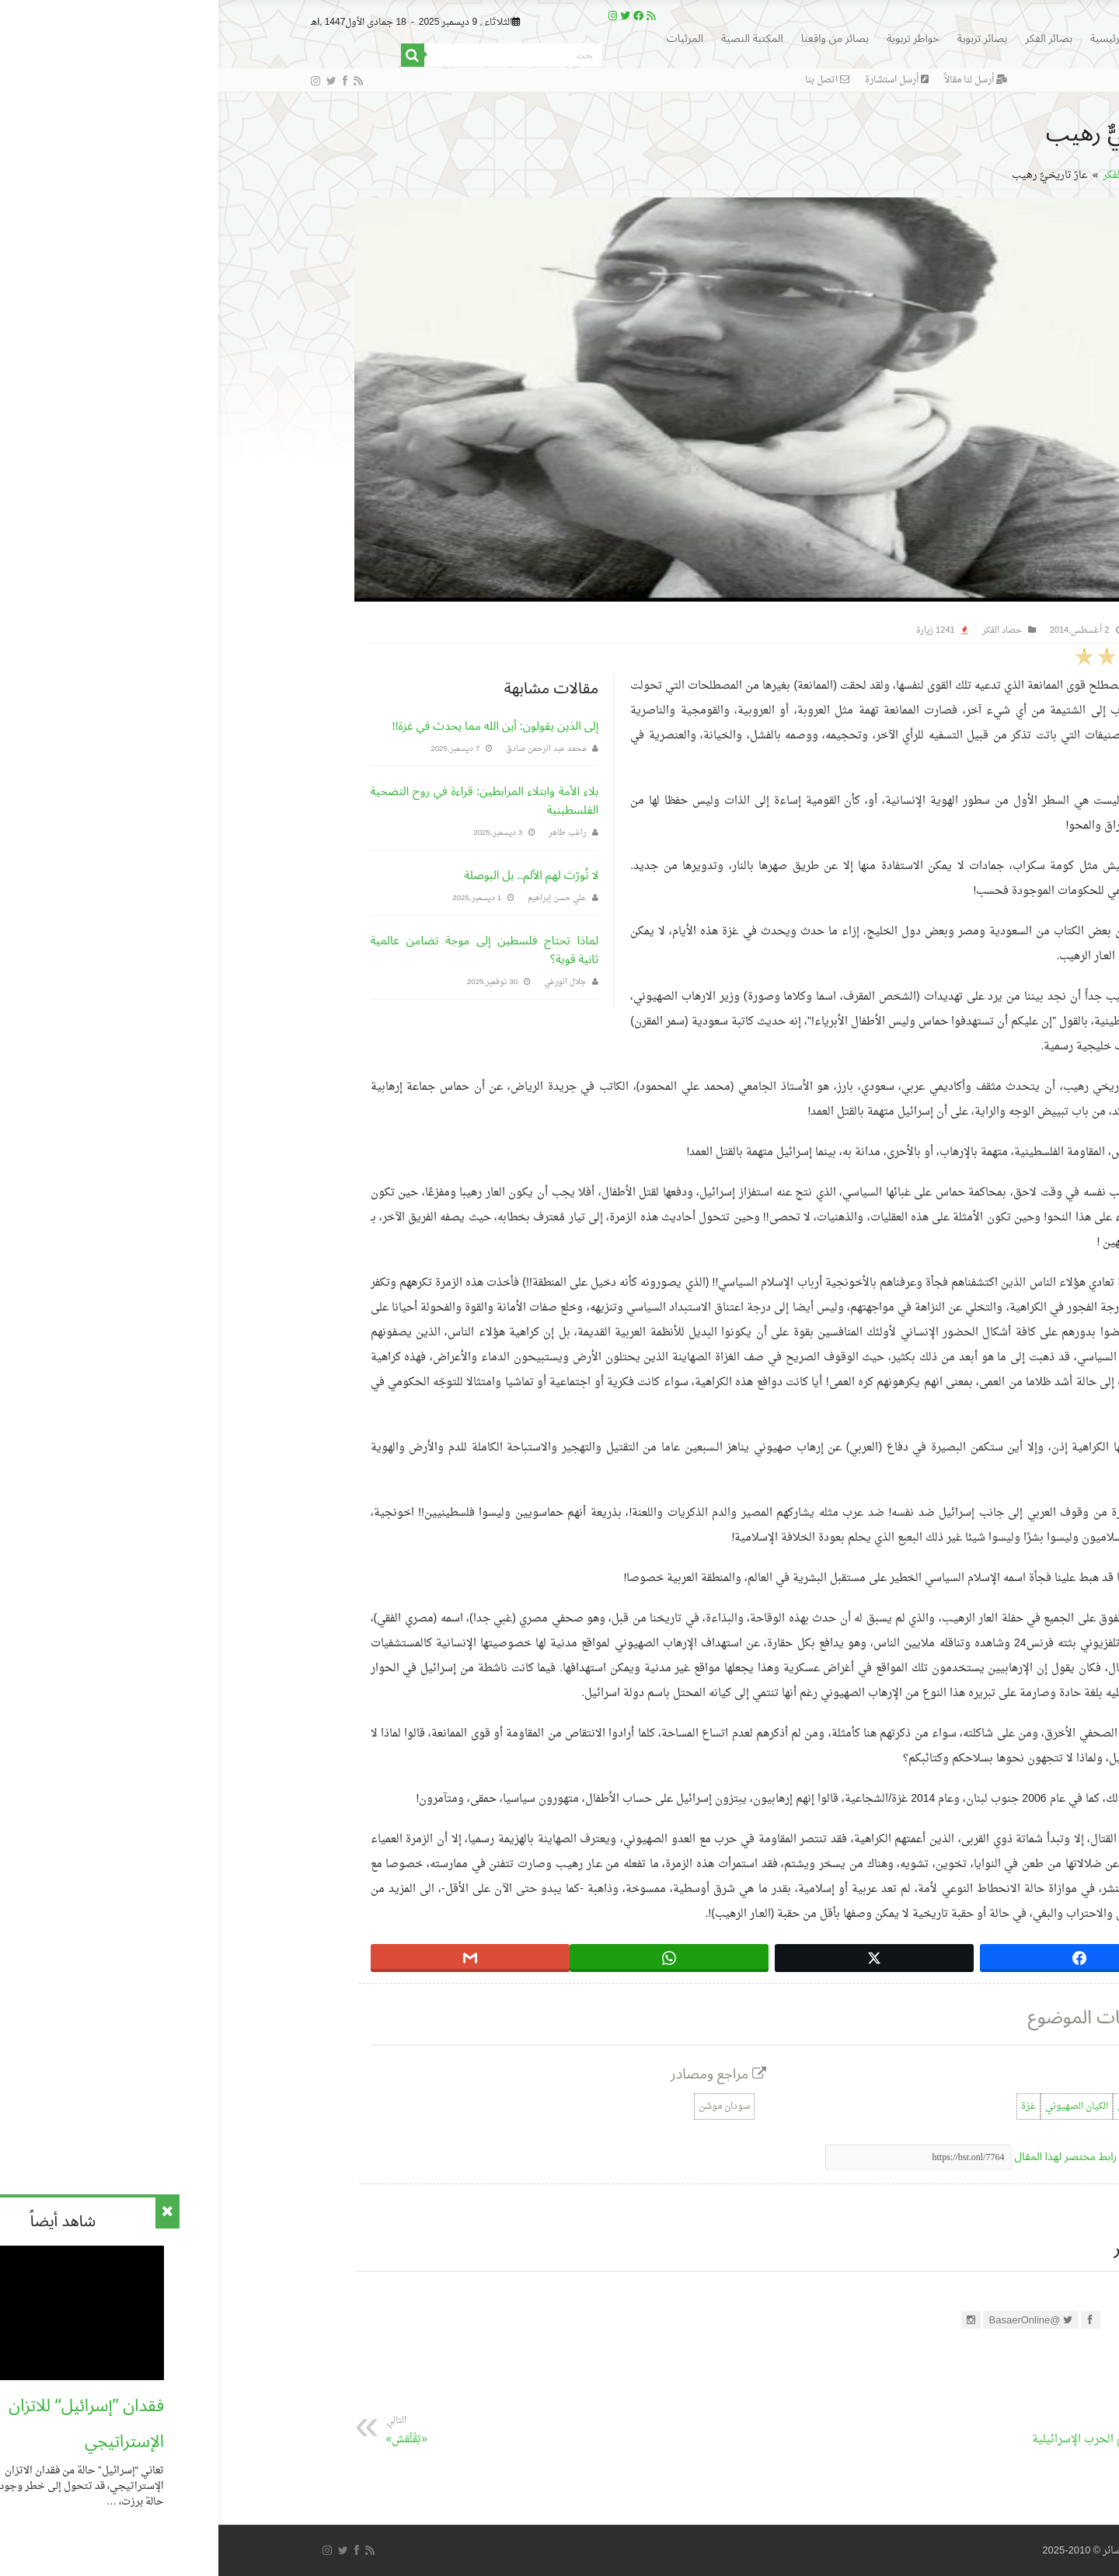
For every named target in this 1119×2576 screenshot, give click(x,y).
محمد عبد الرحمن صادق (328, 749)
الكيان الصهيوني (858, 2106)
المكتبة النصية (534, 38)
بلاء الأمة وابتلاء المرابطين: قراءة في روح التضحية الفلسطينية (266, 800)
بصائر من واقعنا (616, 38)
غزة (810, 2106)
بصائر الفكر (830, 38)
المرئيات (466, 38)
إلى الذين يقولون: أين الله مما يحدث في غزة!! (277, 726)
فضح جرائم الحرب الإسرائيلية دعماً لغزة (872, 2441)
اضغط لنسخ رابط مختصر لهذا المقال (880, 2156)
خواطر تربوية (694, 38)
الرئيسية (889, 38)
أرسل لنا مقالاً (757, 80)
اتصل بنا (609, 80)
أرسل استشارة (678, 80)
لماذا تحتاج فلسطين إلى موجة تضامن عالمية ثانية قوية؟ (266, 950)
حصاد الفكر (908, 175)
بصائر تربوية (764, 38)
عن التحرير (932, 2249)
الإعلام (950, 2106)
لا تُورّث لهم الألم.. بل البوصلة (313, 875)
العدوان (913, 2106)
